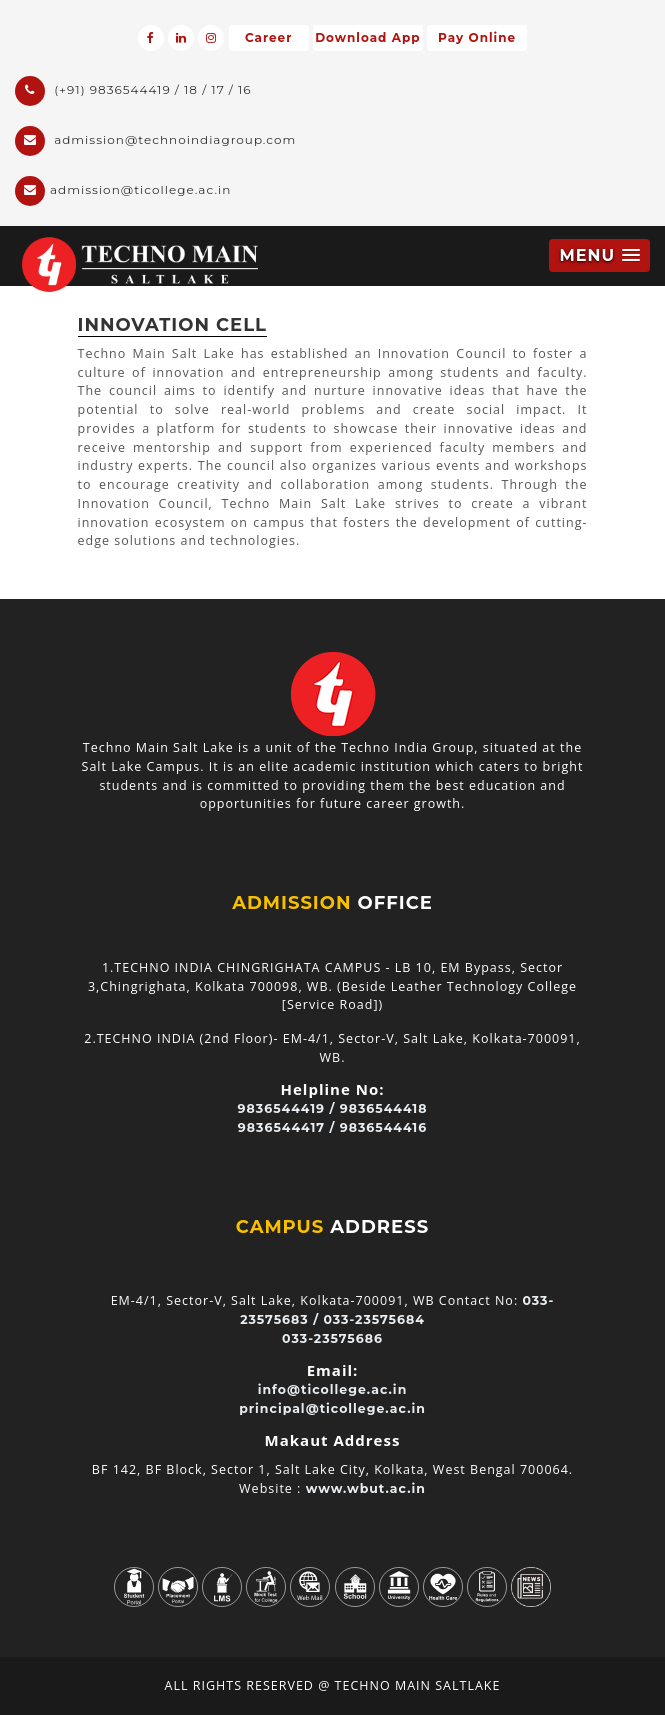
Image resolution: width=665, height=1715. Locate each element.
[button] (599, 255)
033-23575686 (332, 1338)
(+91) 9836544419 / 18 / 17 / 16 (133, 91)
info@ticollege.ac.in (333, 1389)
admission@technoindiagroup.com (155, 141)
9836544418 (384, 1108)
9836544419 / (287, 1108)
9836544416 (383, 1127)
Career (268, 37)
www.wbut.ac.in (366, 1488)
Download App (367, 37)
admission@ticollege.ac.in (123, 191)
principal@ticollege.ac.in (332, 1408)
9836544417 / (287, 1127)
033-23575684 (373, 1319)
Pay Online (477, 37)
